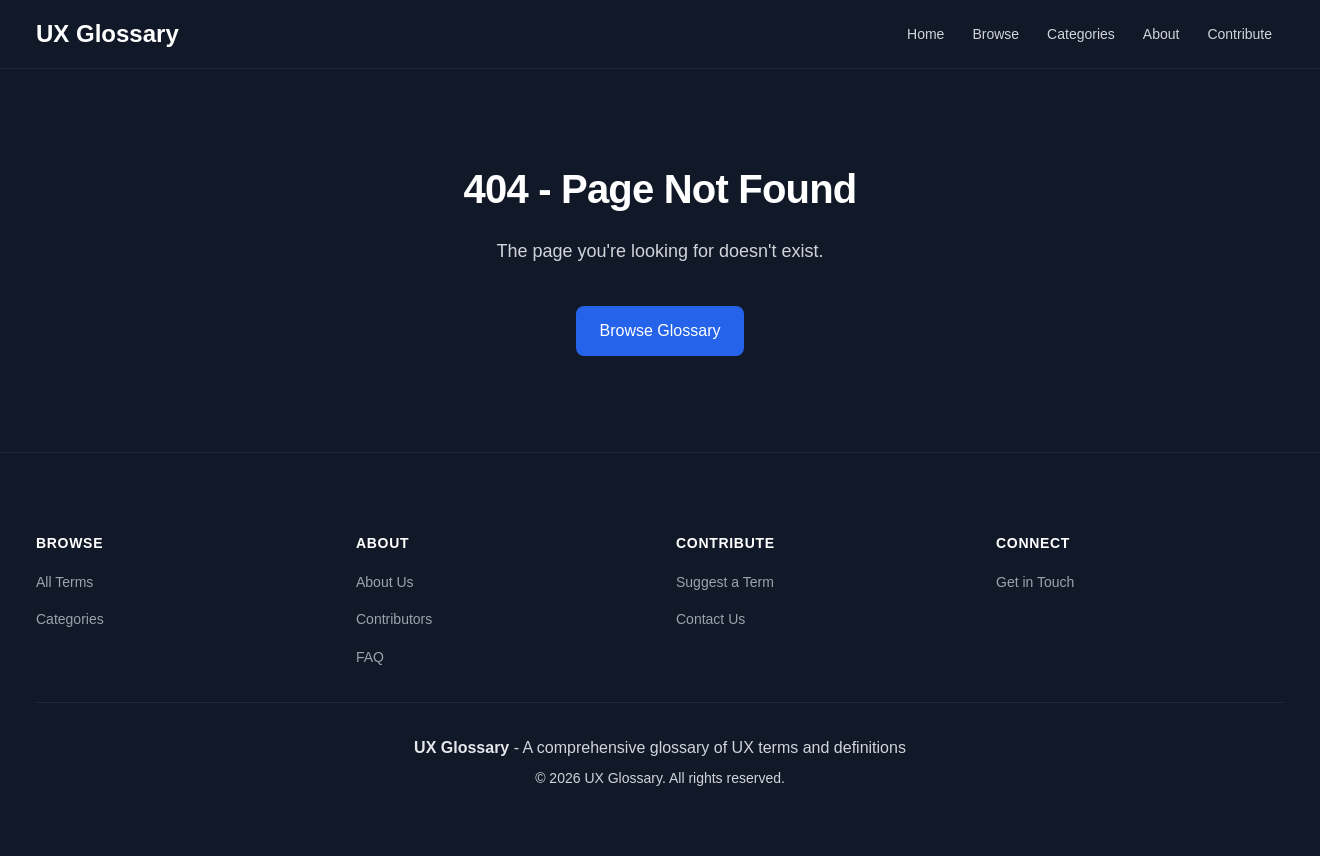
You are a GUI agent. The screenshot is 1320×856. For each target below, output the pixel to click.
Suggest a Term (725, 582)
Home (925, 34)
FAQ (370, 657)
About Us (385, 582)
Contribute (1239, 34)
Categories (1081, 34)
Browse (995, 34)
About (1161, 34)
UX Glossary (107, 33)
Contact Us (710, 619)
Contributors (394, 619)
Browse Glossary (660, 330)
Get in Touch (1035, 582)
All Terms (64, 582)
